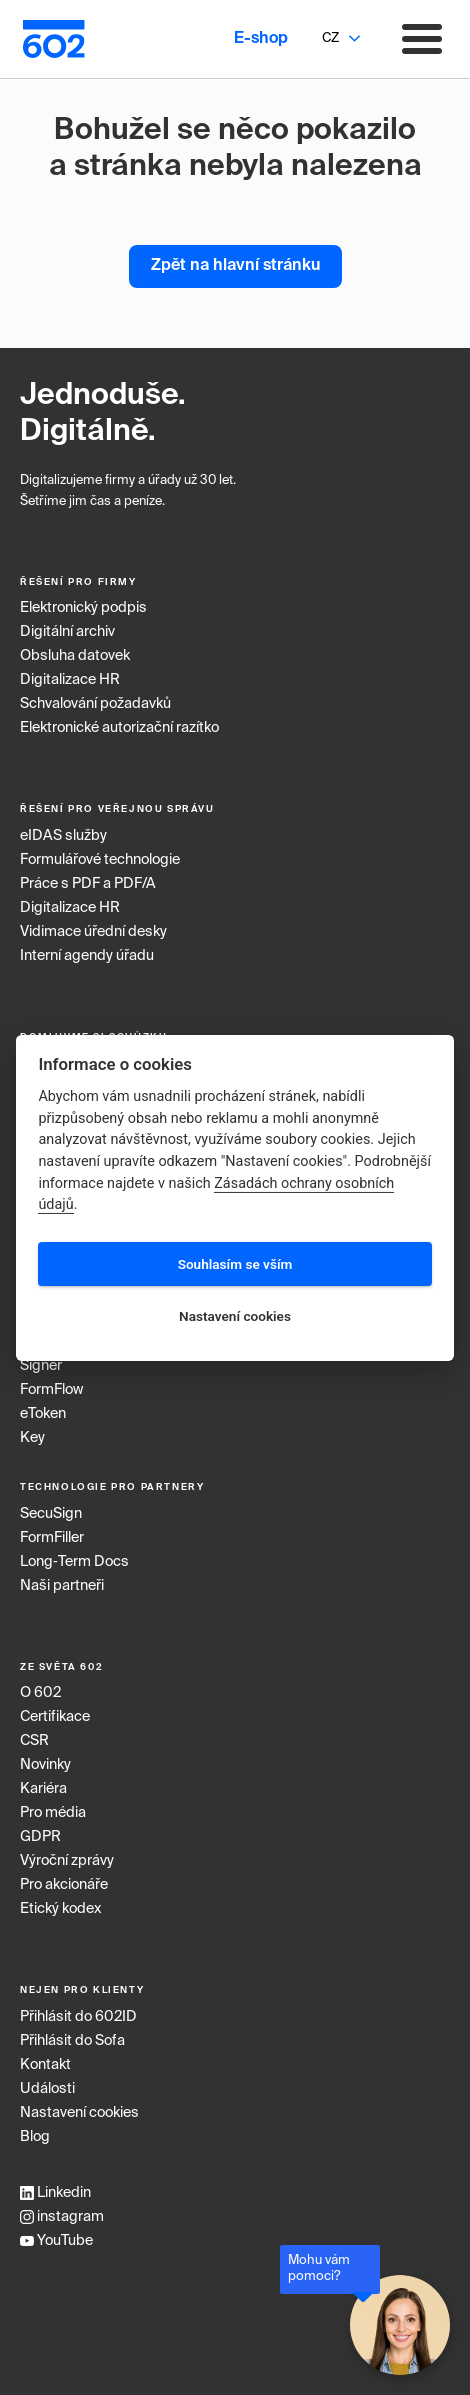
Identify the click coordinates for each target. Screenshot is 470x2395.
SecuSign (51, 1514)
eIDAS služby (63, 836)
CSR (34, 1741)
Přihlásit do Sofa (72, 2041)
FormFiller (52, 1538)
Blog (35, 2137)
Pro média (53, 1813)
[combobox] (330, 39)
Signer (41, 1366)
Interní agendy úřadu (87, 956)
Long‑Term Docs (74, 1562)
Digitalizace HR (70, 680)
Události (47, 2089)
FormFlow (51, 1390)
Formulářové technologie (100, 860)
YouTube (56, 2241)
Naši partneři (62, 1586)
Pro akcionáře (64, 1885)
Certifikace (55, 1717)
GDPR (40, 1837)
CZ (330, 38)
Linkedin (55, 2193)
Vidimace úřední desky (93, 932)
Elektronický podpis (83, 608)
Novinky (45, 1765)
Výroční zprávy (67, 1861)
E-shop (261, 39)
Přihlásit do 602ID (78, 2017)
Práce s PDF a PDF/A (88, 884)
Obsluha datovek (75, 656)
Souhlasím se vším (235, 1264)
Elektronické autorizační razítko (119, 728)
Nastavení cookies (79, 2113)
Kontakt (45, 2065)
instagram (62, 2217)
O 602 (40, 1693)
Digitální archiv (67, 632)
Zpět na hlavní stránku (235, 266)
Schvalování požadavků (95, 704)
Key (32, 1438)
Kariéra (43, 1789)
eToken (43, 1414)
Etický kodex (60, 1909)
